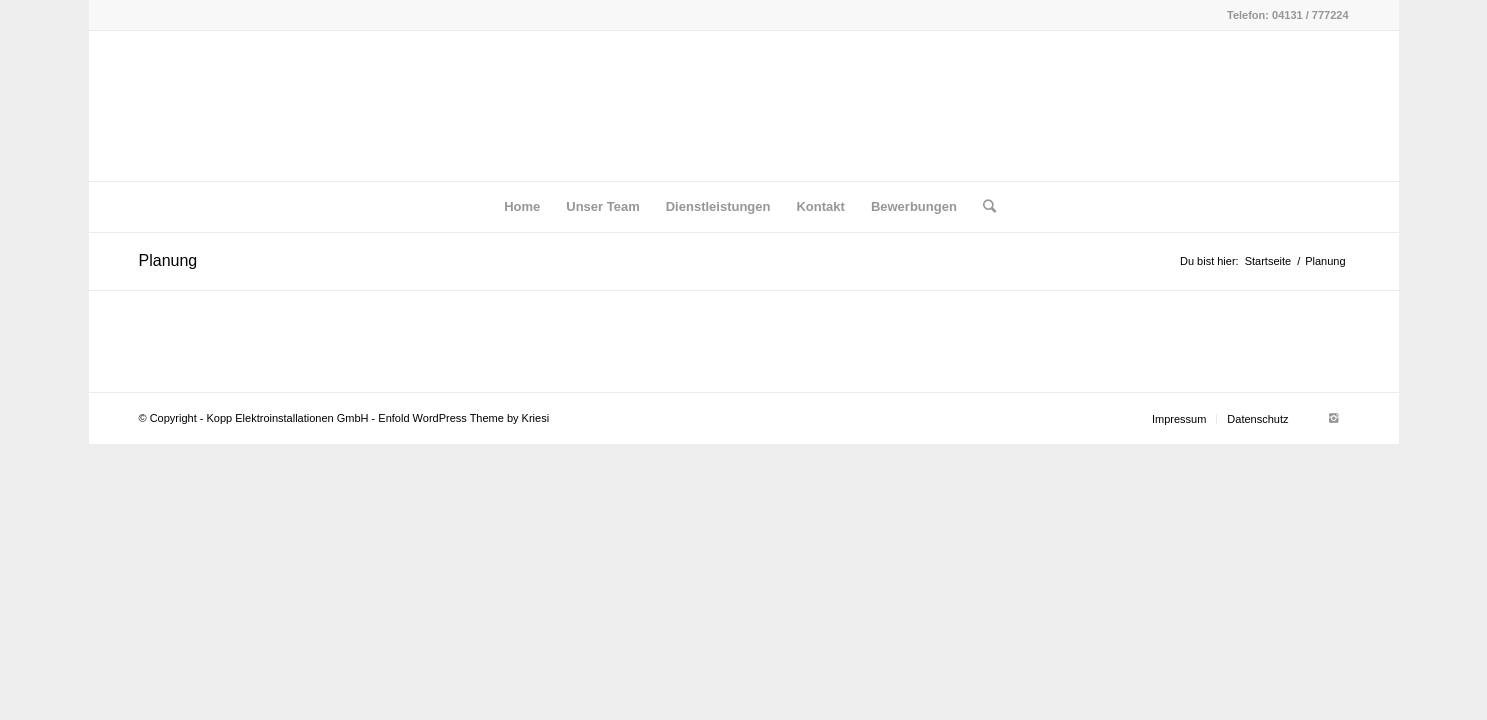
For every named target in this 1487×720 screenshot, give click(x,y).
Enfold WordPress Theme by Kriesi (463, 418)
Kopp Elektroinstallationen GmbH (288, 418)
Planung (168, 260)
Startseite (1268, 261)
